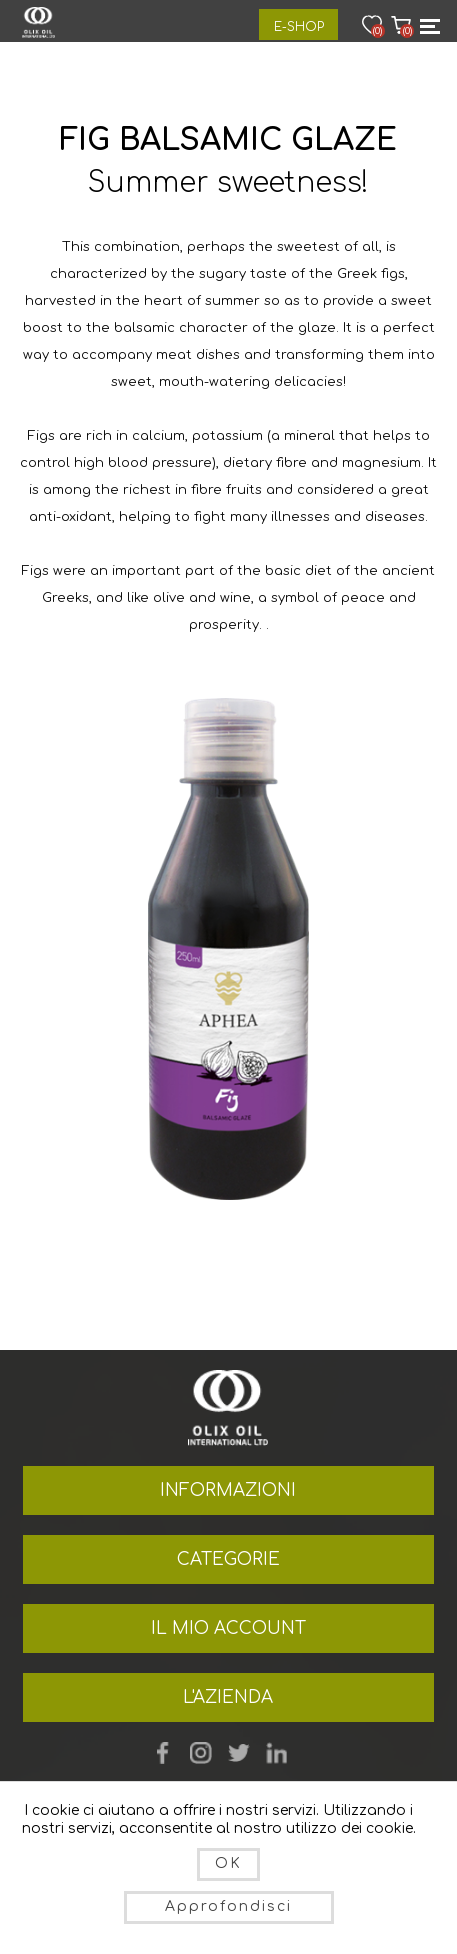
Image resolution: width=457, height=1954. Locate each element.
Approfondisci (228, 1906)
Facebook (163, 1753)
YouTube (201, 1753)
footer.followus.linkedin (277, 1753)
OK (228, 1863)
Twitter (239, 1753)
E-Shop (299, 27)
